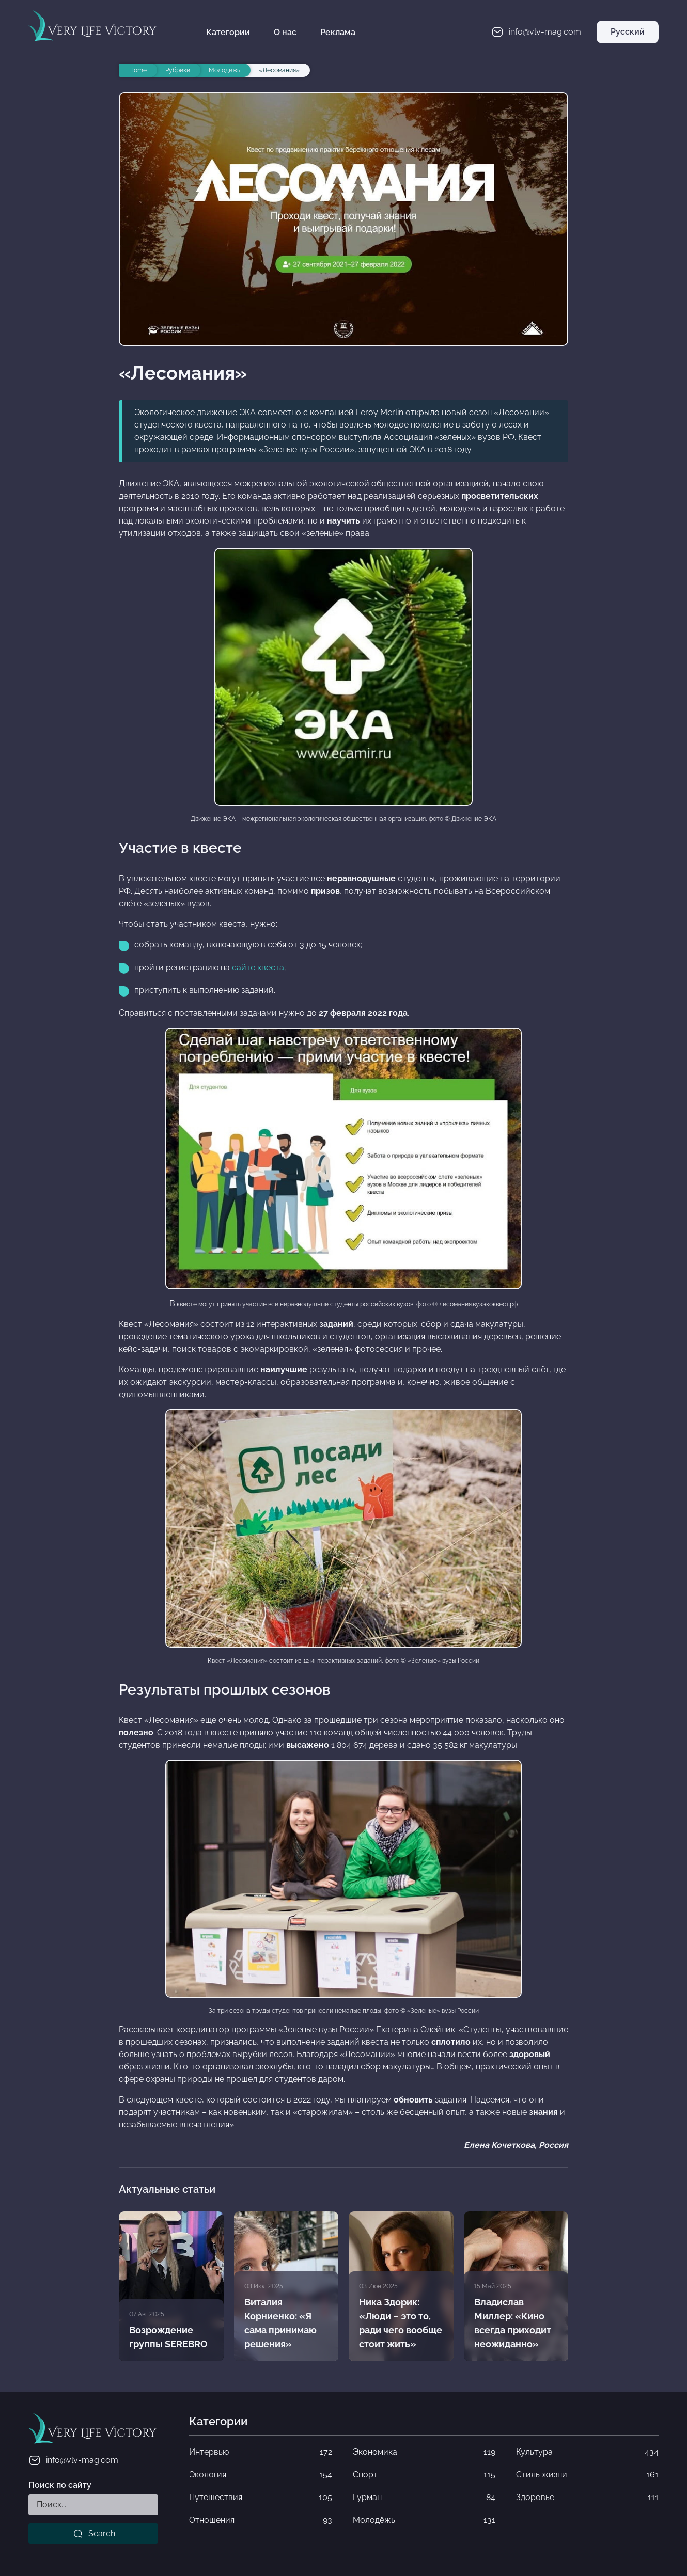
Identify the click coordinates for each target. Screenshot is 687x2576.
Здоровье (587, 2497)
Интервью (260, 2452)
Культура (587, 2452)
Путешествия (260, 2497)
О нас (285, 32)
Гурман (424, 2497)
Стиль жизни (587, 2475)
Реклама (337, 32)
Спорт (424, 2475)
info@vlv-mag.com (73, 2460)
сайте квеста (258, 967)
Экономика (424, 2452)
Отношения (260, 2520)
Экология (260, 2475)
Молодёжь (424, 2520)
